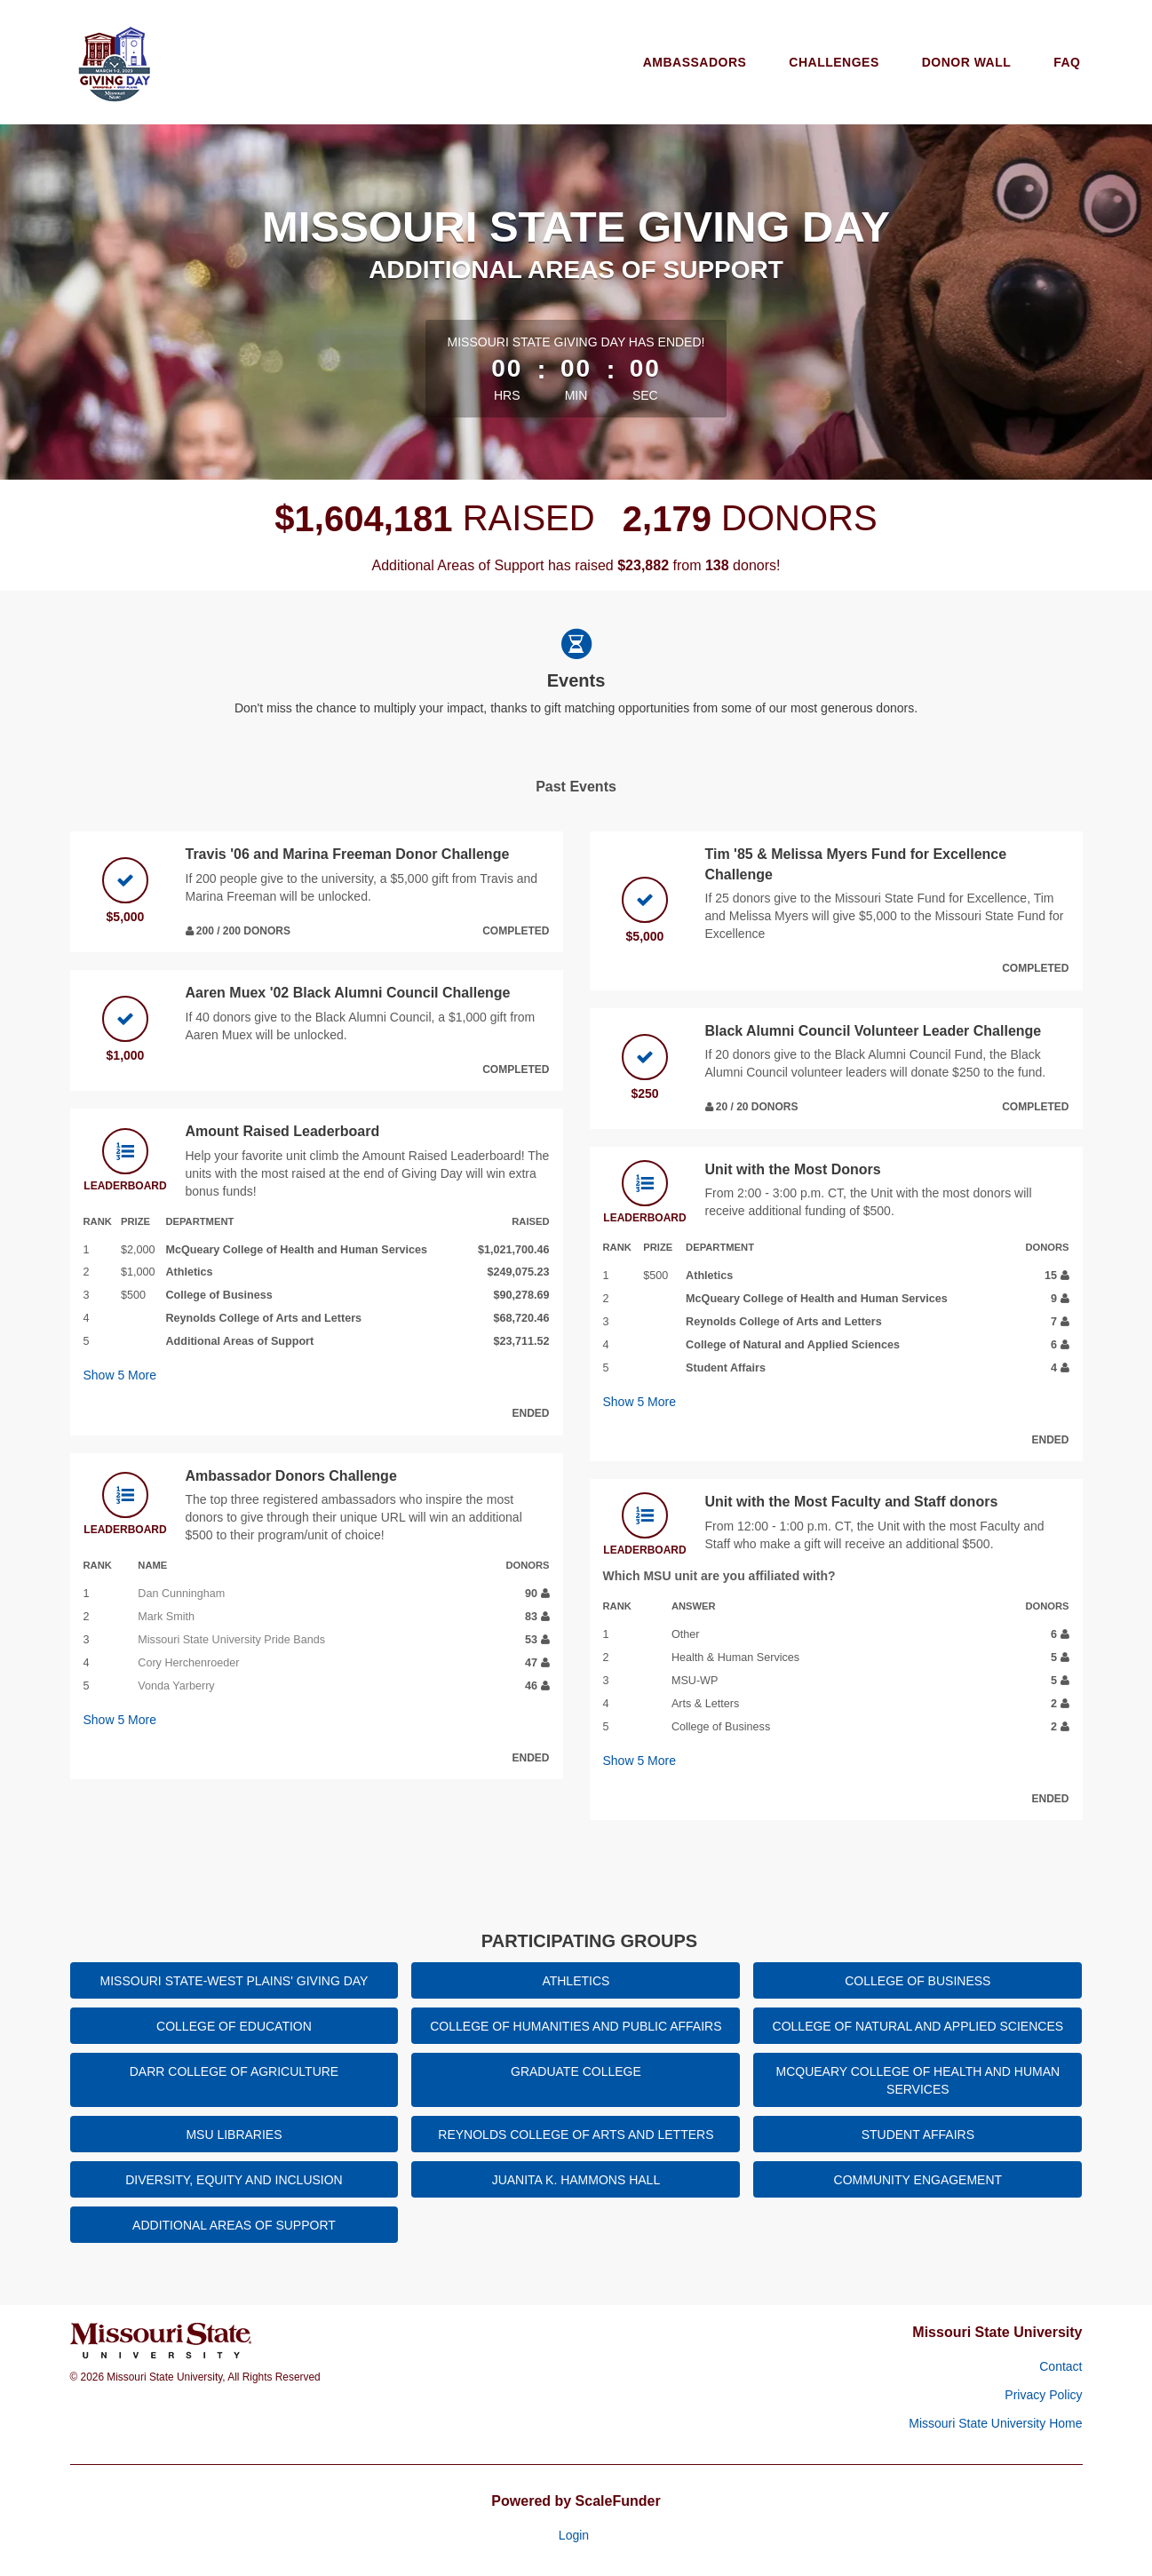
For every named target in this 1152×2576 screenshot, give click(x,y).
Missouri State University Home (995, 2423)
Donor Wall (967, 62)
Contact (1060, 2366)
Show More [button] (120, 1375)
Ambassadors (695, 62)
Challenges (833, 62)
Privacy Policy (1043, 2395)
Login (574, 2535)
